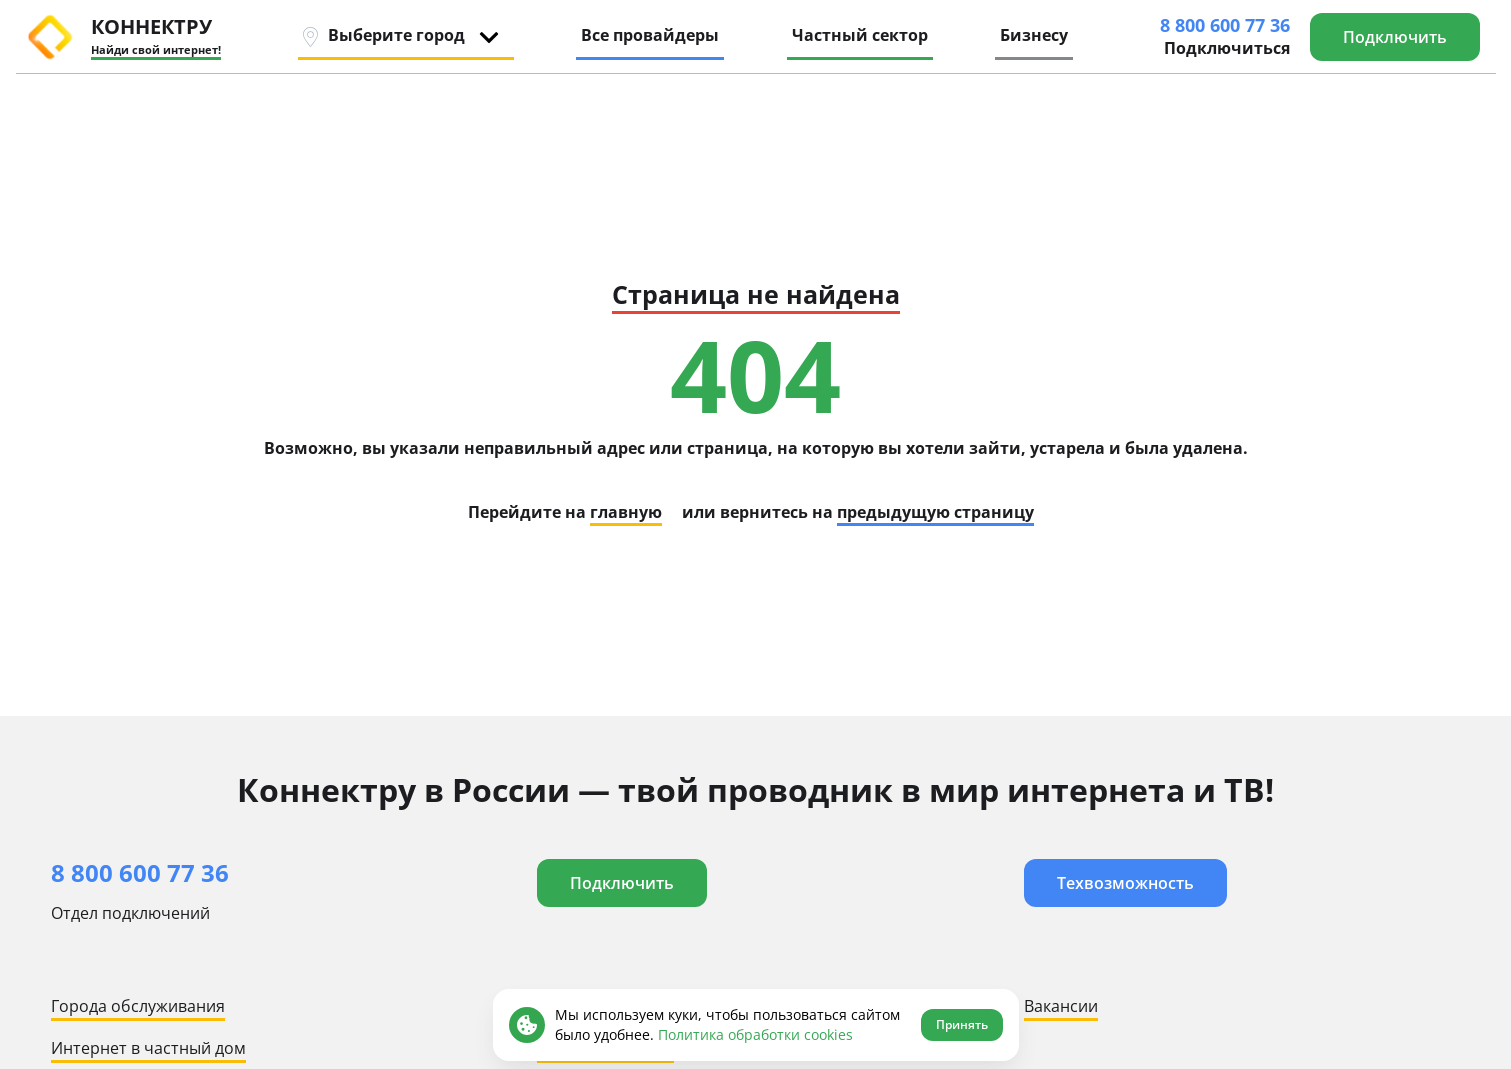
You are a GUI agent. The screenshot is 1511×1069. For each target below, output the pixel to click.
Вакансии (1061, 1006)
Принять (962, 1024)
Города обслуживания (138, 1006)
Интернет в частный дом (148, 1048)
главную (626, 512)
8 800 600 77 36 (1225, 25)
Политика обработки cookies (755, 1034)
